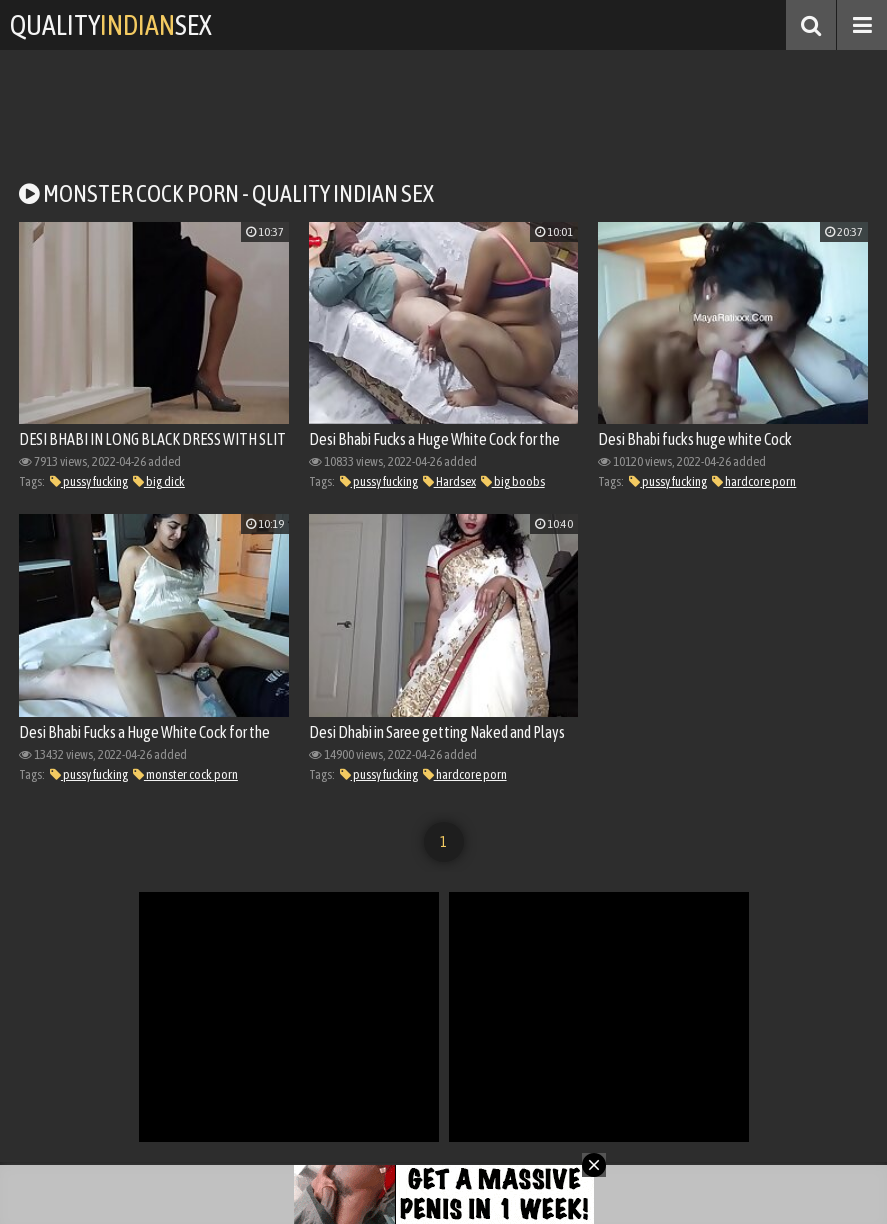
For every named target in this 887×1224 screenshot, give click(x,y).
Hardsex (449, 481)
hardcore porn (754, 481)
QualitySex (111, 25)
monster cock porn (185, 774)
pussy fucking (89, 481)
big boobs (513, 481)
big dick (159, 481)
